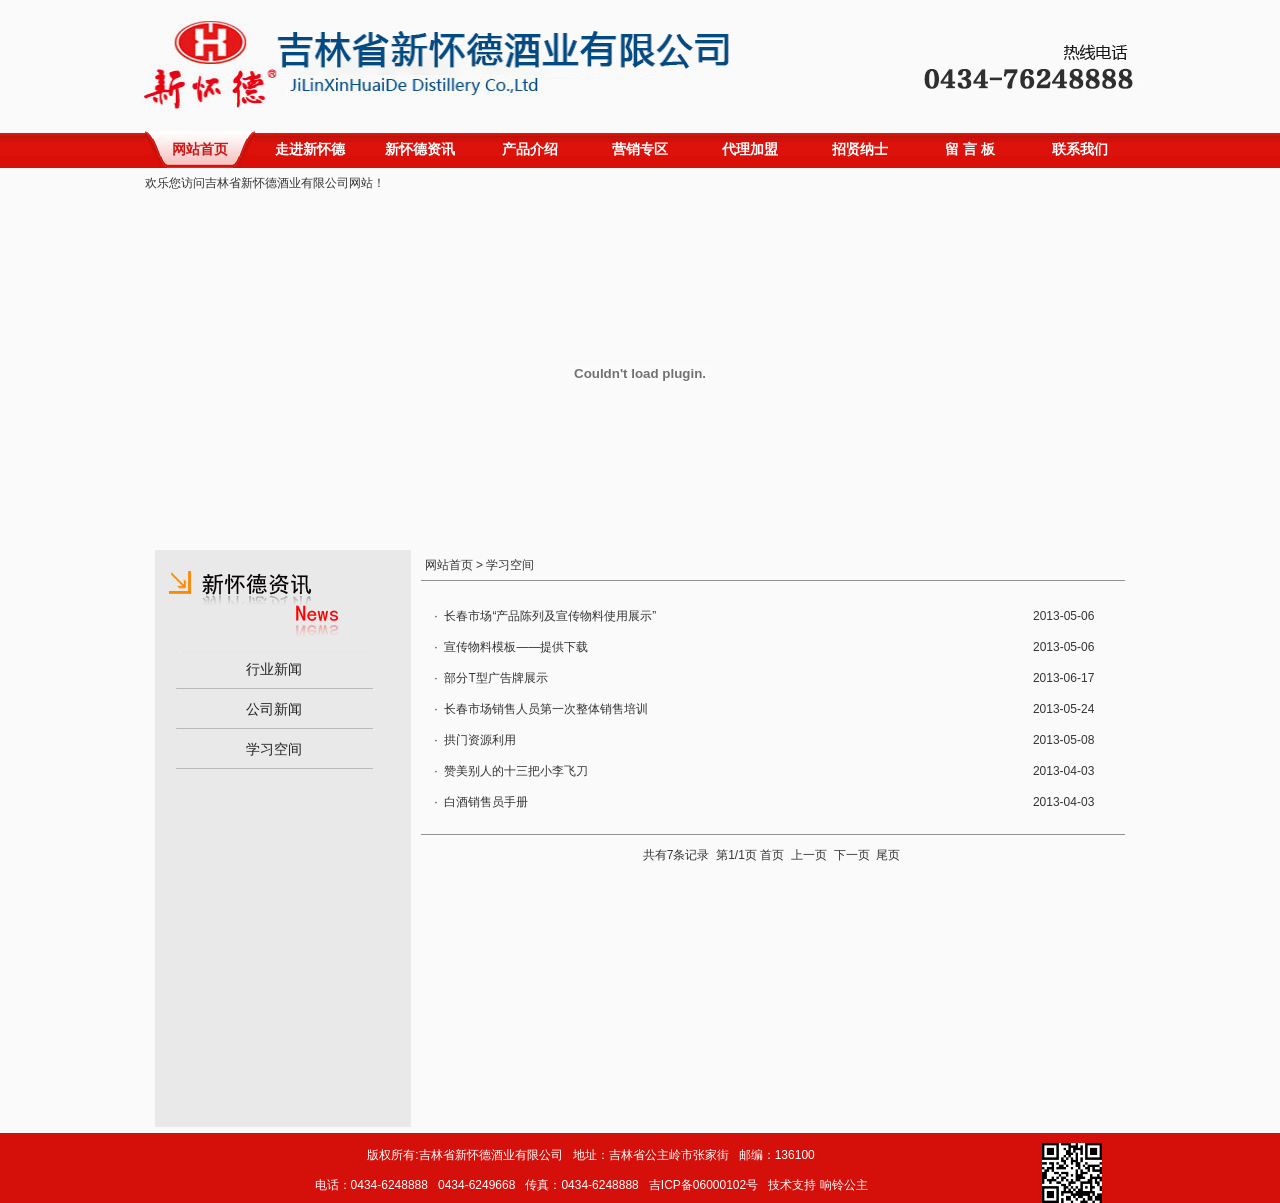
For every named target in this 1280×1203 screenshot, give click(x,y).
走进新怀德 (310, 149)
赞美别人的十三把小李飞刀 (516, 771)
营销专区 (640, 149)
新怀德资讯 (420, 149)
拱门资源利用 (480, 740)
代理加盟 (750, 149)
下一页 (852, 855)
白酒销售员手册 (486, 802)
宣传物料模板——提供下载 (516, 647)
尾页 (888, 855)
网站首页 (200, 149)
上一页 (809, 855)
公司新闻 (274, 709)
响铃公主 (844, 1185)
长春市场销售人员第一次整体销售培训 (546, 709)
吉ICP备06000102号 (703, 1185)
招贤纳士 (860, 149)
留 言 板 (970, 149)
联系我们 (1080, 149)
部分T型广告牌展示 (495, 678)
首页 (772, 855)
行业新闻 (274, 669)
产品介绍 (530, 149)
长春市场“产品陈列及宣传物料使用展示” (550, 616)
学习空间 (274, 749)
